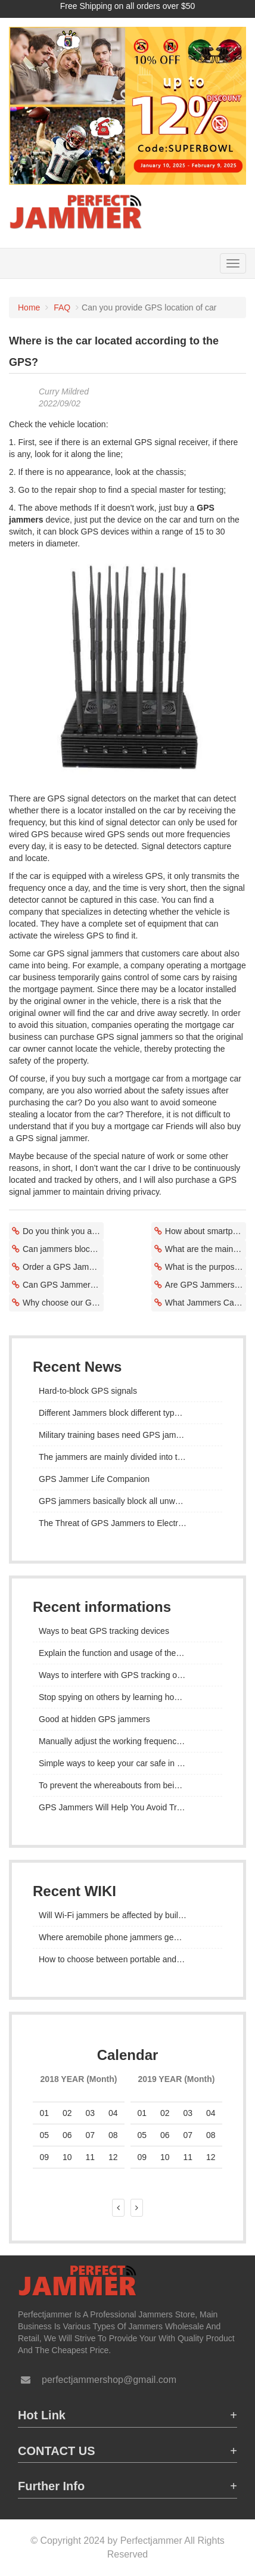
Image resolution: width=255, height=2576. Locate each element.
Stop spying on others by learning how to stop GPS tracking (127, 1697)
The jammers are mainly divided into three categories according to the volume (127, 1457)
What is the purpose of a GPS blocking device (205, 1267)
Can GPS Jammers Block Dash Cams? (63, 1284)
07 (90, 2135)
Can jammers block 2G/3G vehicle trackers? (63, 1249)
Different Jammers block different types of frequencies (127, 1413)
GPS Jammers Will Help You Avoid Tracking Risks (127, 1807)
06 (165, 2135)
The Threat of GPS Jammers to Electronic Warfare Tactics (127, 1523)
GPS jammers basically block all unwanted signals (127, 1501)
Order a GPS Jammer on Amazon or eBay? (63, 1267)
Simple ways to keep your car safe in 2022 (117, 1763)
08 (211, 2135)
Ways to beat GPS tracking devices (104, 1631)
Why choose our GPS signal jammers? (63, 1302)
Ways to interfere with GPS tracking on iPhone (124, 1675)
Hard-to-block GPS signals (88, 1391)
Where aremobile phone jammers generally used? (127, 1937)
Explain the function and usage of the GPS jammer (127, 1653)
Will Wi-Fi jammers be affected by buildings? (121, 1915)
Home (29, 307)
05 (44, 2135)
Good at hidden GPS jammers (94, 1719)
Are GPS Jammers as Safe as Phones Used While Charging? (205, 1284)
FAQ (62, 307)
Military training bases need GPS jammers (116, 1435)
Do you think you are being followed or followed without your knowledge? (63, 1231)
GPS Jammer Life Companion (94, 1479)
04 (211, 2113)
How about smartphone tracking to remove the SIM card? (205, 1231)
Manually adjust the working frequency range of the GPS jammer (127, 1741)
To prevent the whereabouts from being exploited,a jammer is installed (127, 1785)
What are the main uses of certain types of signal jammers (205, 1249)
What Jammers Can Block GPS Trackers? (205, 1302)
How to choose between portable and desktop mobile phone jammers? (127, 1959)
